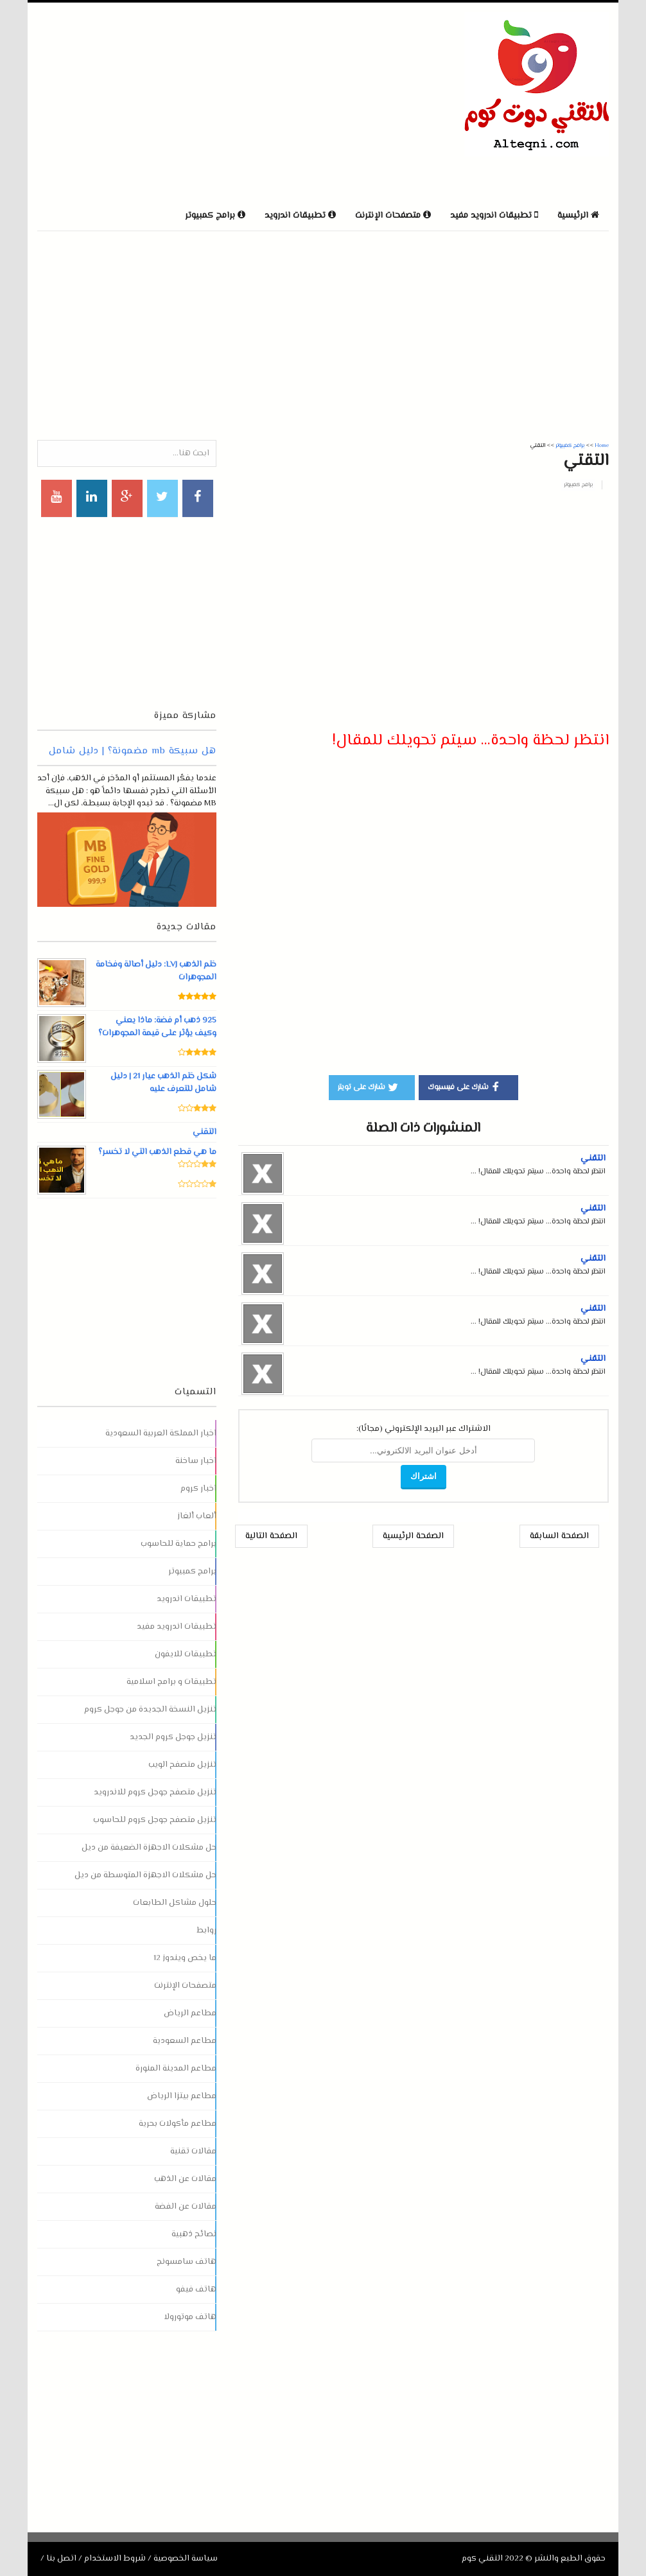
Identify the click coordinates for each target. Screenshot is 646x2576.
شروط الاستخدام (115, 2558)
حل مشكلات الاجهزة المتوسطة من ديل (145, 1875)
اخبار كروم (198, 1488)
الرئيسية (578, 216)
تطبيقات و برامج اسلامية (171, 1682)
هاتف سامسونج (186, 2262)
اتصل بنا (61, 2558)
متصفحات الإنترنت (185, 1985)
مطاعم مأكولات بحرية (177, 2123)
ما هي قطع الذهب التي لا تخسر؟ (157, 1152)
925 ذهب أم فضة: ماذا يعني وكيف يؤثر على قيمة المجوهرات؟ (157, 1027)
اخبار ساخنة (195, 1461)
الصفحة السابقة (559, 1536)
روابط (206, 1930)
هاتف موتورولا (190, 2317)
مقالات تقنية (193, 2151)
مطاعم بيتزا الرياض (181, 2096)
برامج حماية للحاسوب (178, 1544)
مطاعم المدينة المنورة (175, 2068)
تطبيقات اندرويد (186, 1599)
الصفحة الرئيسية (413, 1536)
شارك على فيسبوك (465, 1087)
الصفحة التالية (271, 1536)
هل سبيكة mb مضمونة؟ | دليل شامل (132, 751)
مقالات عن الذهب (185, 2179)
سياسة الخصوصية (185, 2558)
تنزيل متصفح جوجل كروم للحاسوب (154, 1820)
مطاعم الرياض (190, 2013)
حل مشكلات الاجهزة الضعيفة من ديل (149, 1847)
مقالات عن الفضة (185, 2206)
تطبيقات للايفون (185, 1654)
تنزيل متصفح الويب (182, 1764)
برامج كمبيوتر (578, 484)
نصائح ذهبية (193, 2234)
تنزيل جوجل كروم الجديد (173, 1737)
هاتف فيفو (196, 2289)
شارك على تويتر (368, 1087)
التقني (593, 1159)
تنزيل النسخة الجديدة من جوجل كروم (150, 1709)
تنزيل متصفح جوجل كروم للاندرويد (155, 1792)
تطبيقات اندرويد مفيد (176, 1626)
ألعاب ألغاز (196, 1516)
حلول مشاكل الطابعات (174, 1903)
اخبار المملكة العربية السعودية (160, 1433)
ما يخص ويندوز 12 (184, 1958)
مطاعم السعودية (184, 2041)
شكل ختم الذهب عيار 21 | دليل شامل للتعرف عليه (163, 1083)
